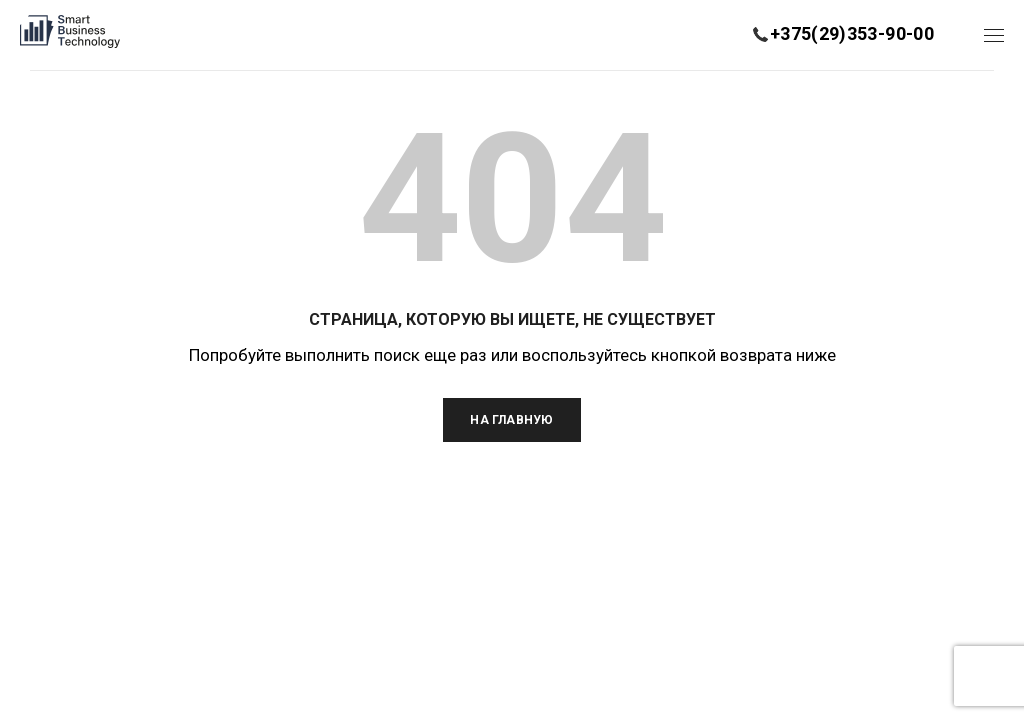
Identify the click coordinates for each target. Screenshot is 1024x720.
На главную (511, 420)
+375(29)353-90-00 (852, 33)
